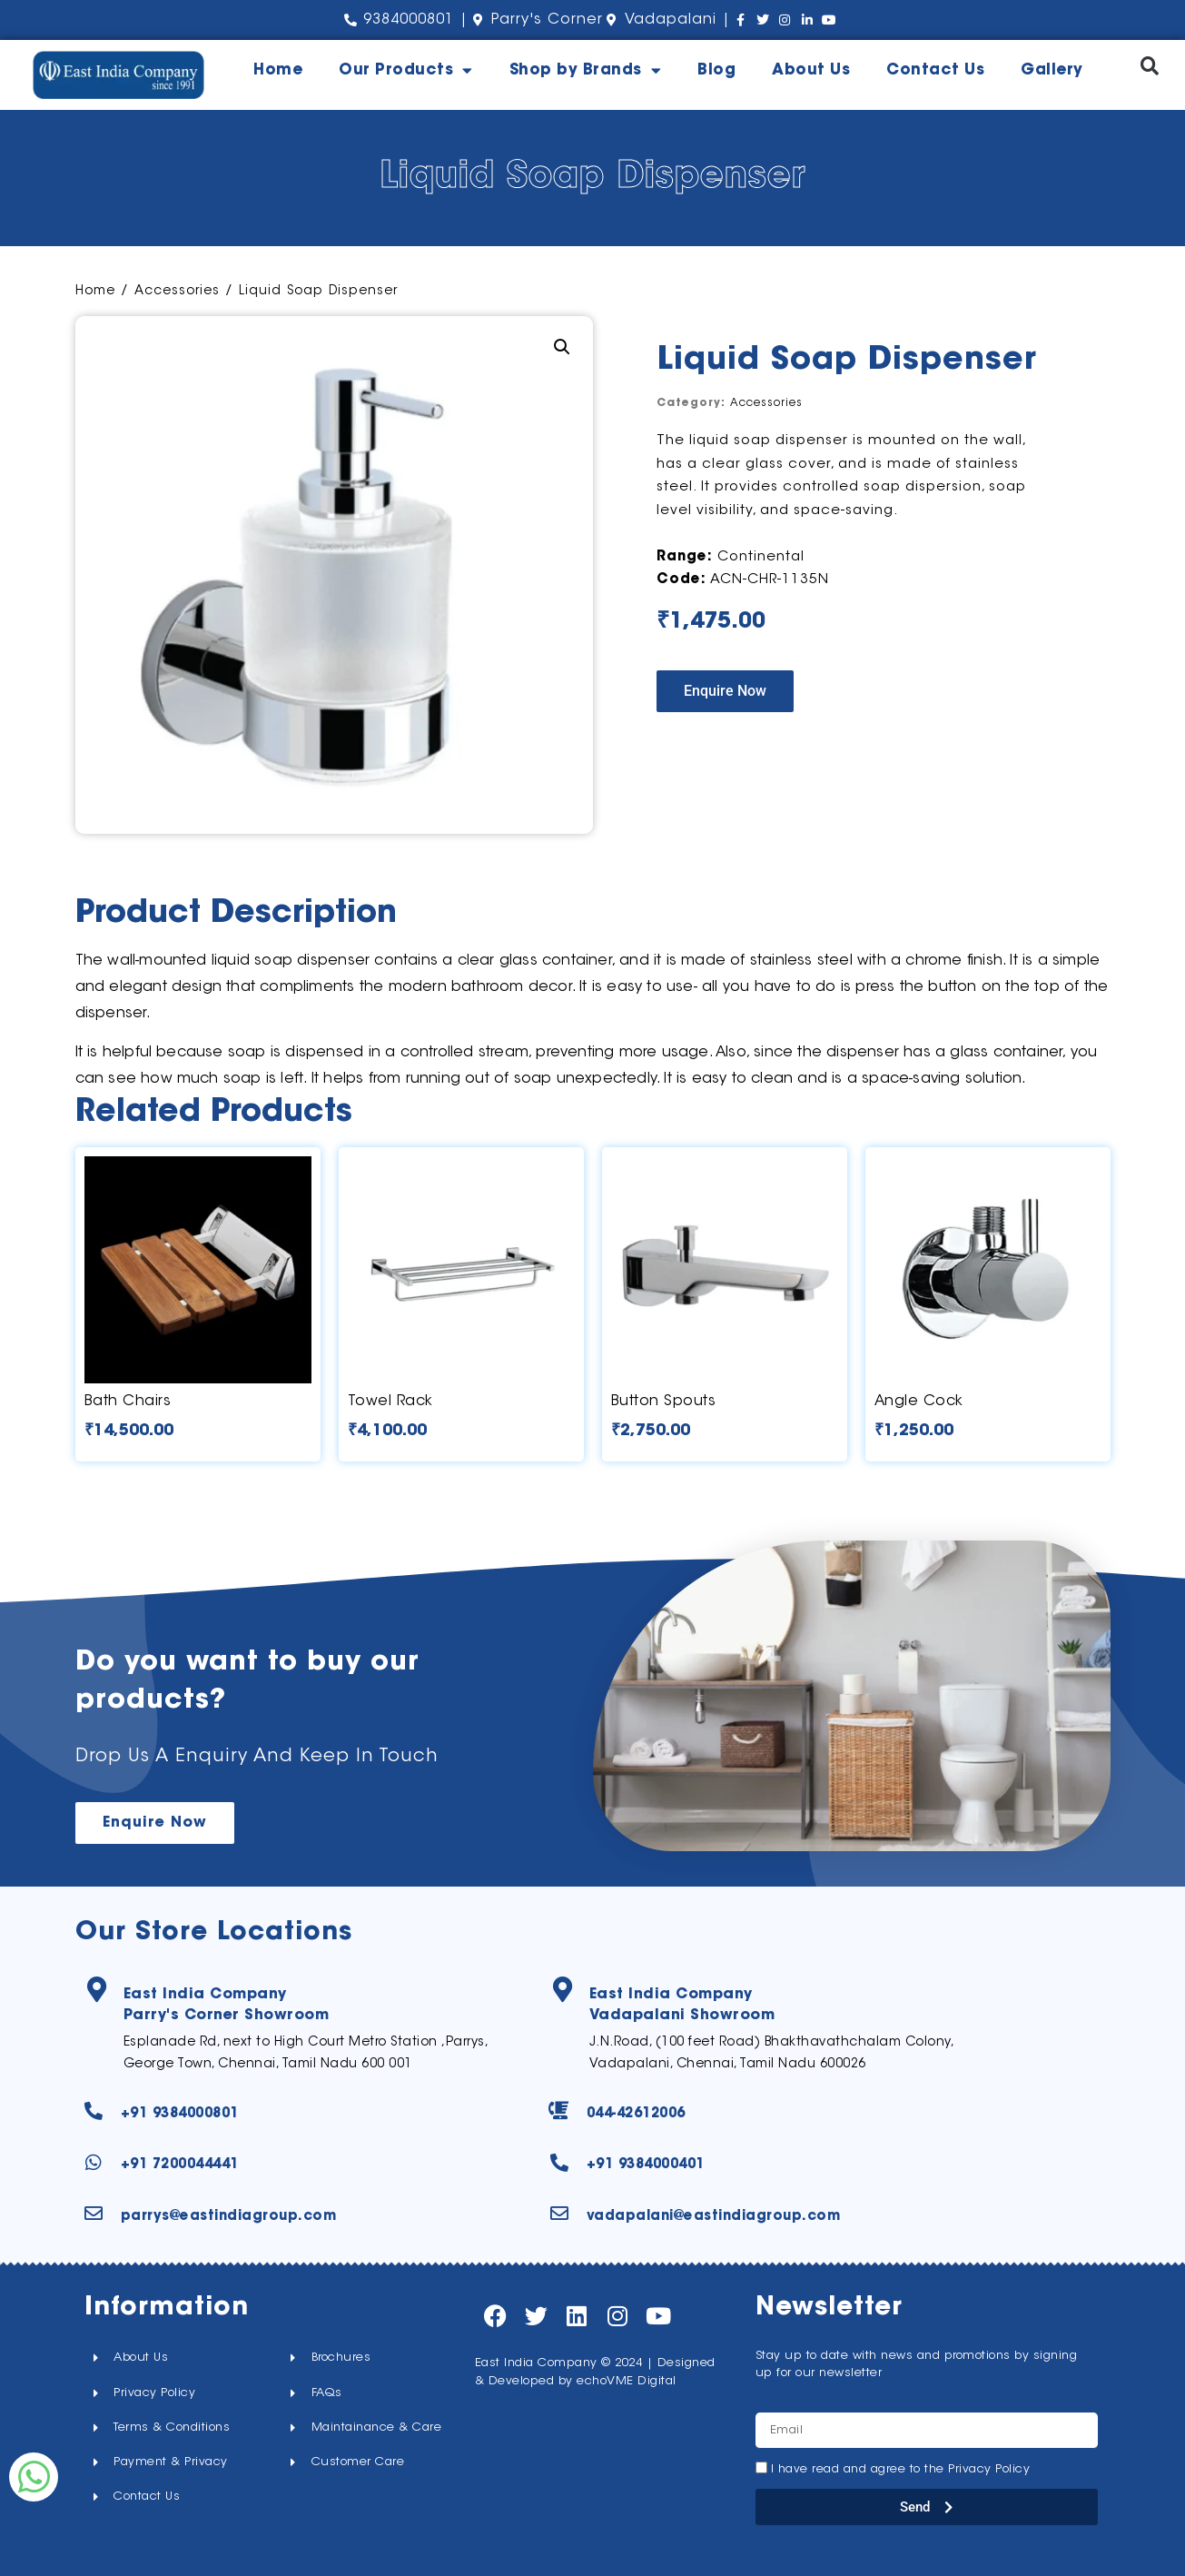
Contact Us (935, 70)
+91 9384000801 (180, 2114)
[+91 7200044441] (93, 2163)
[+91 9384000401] (559, 2163)
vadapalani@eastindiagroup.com (714, 2217)
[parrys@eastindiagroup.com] (93, 2213)
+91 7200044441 (180, 2165)
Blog (716, 70)
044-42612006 (636, 2114)
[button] (1149, 66)
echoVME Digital (626, 2381)
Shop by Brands (585, 70)
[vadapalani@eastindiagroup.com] (559, 2213)
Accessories (177, 291)
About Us (811, 70)
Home (277, 70)
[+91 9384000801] (93, 2111)
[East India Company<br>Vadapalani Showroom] (564, 1991)
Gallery (1052, 70)
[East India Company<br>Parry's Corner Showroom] (98, 1991)
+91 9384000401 (646, 2165)
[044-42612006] (559, 2111)
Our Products (406, 70)
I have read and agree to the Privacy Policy (901, 2469)
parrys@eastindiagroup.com (229, 2217)
